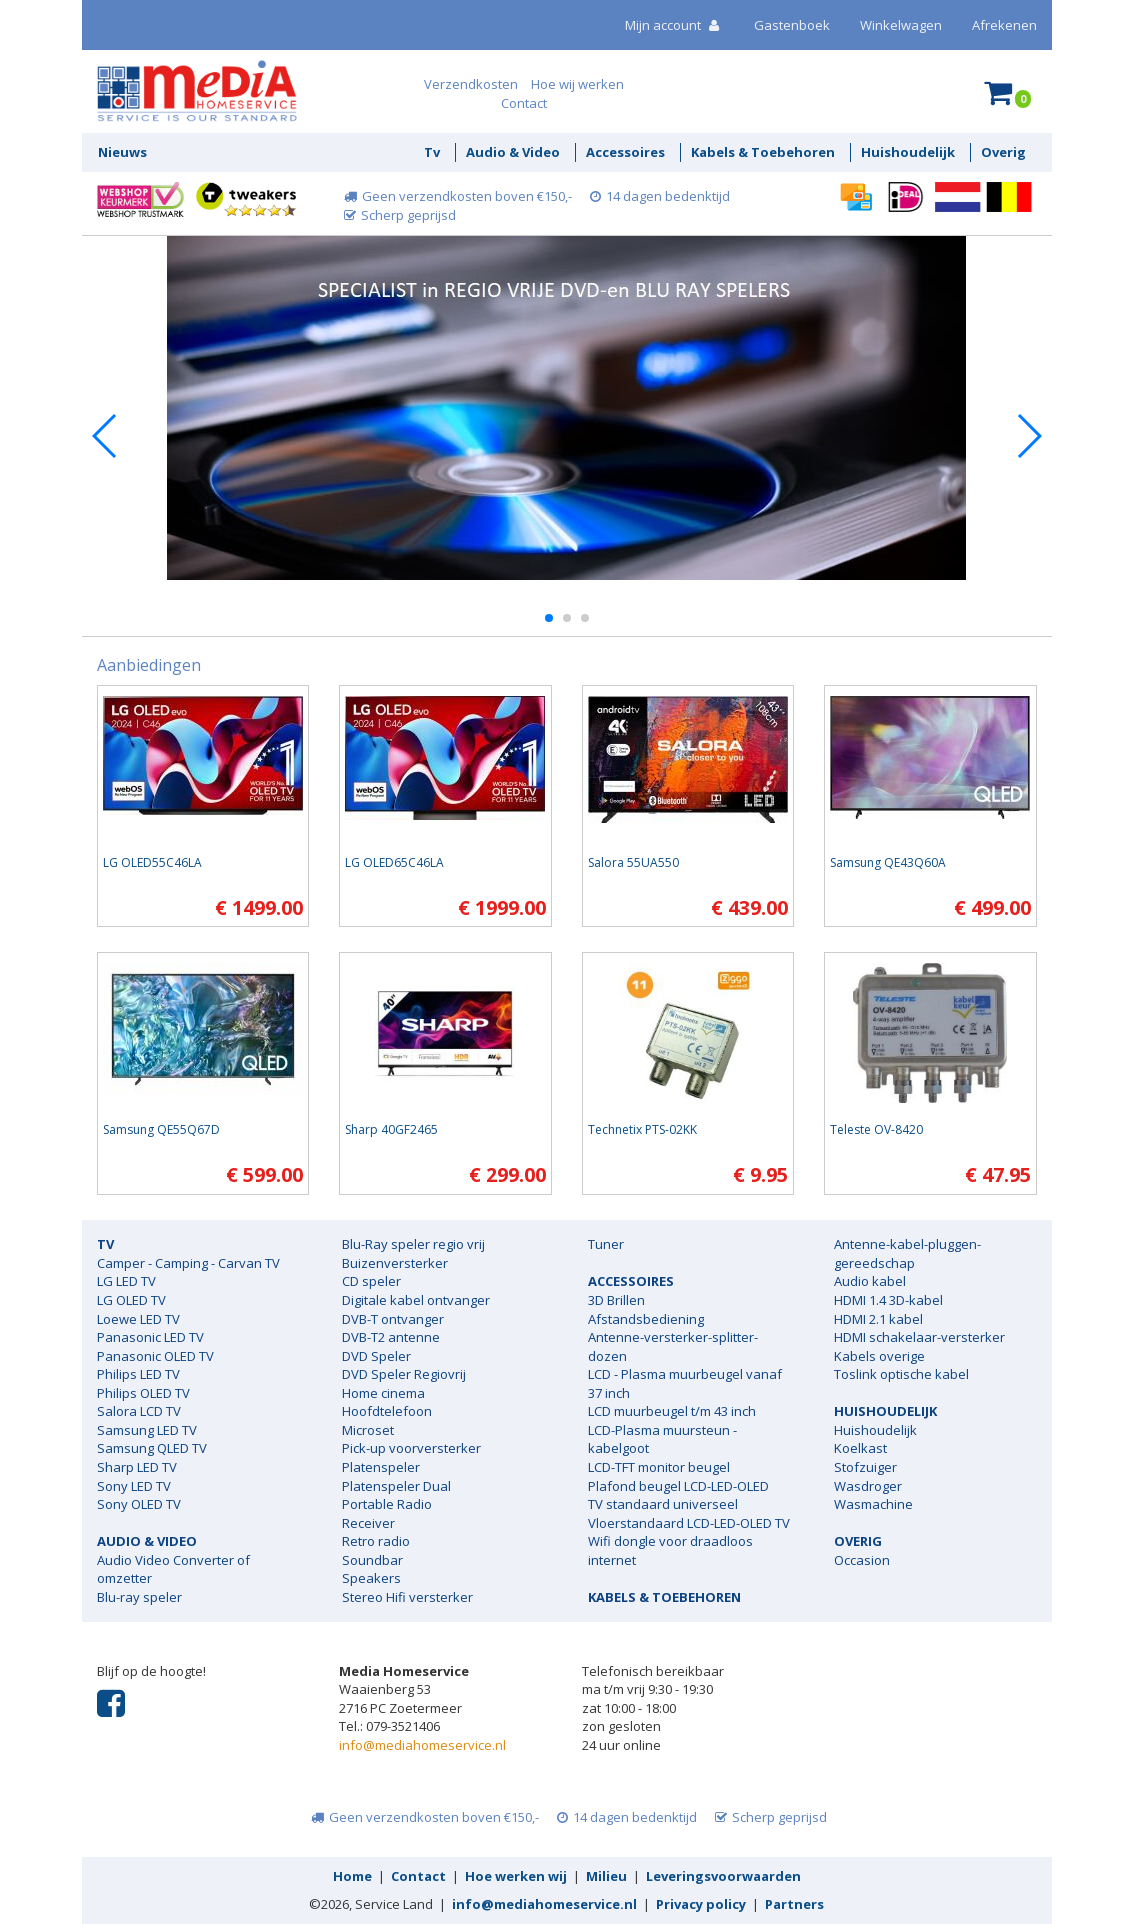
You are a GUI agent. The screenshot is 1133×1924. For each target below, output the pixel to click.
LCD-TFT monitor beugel (659, 1467)
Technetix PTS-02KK (642, 1129)
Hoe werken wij (516, 1876)
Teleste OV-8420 (876, 1129)
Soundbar (372, 1560)
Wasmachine (873, 1504)
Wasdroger (868, 1486)
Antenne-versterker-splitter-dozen (673, 1346)
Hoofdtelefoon (387, 1411)
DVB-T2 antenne (391, 1337)
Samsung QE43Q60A (888, 862)
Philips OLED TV (143, 1393)
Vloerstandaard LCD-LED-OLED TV (689, 1523)
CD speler (371, 1281)
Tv (432, 152)
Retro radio (376, 1541)
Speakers (371, 1578)
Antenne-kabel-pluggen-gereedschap (907, 1253)
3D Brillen (616, 1300)
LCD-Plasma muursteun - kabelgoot (662, 1439)
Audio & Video (513, 152)
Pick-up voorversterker (411, 1448)
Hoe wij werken (577, 84)
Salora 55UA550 (633, 862)
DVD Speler (376, 1356)
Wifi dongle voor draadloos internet (670, 1550)
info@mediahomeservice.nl (422, 1745)
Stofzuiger (865, 1467)
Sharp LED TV (137, 1467)
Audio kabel (870, 1281)
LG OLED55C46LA (152, 862)
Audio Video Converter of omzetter (173, 1569)
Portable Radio (387, 1504)
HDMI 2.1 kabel (878, 1319)
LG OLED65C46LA (394, 862)
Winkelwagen (901, 25)
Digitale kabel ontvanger (416, 1300)
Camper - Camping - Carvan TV (188, 1263)
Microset (368, 1430)
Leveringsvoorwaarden (723, 1876)
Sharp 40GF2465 (391, 1129)
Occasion (862, 1560)
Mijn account (674, 25)
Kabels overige (879, 1356)
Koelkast (860, 1448)
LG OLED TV (131, 1300)
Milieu (606, 1876)
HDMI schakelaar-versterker (919, 1337)
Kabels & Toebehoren (763, 152)
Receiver (368, 1523)
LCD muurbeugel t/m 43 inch (672, 1411)
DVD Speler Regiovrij (404, 1374)
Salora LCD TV (139, 1411)
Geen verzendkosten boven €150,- (455, 196)
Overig (1003, 152)
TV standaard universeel (663, 1504)
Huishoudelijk (908, 152)
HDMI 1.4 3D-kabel (888, 1300)
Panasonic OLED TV (155, 1356)
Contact (524, 103)
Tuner (606, 1244)
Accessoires (625, 152)
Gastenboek (792, 25)
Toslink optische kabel (901, 1374)
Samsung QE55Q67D (161, 1129)
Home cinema (383, 1393)
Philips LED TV (138, 1374)
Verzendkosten (471, 84)
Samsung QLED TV (152, 1448)
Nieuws (122, 152)
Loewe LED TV (138, 1319)
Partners (794, 1904)
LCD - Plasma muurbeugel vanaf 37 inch (685, 1383)
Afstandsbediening (646, 1319)
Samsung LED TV (147, 1430)
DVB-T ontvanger (393, 1319)
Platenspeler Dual (396, 1486)
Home (352, 1876)
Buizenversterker (395, 1263)
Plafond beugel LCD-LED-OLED (678, 1486)
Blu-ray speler (139, 1597)
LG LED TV (126, 1281)
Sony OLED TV (139, 1504)
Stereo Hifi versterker (407, 1597)
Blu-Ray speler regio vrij (413, 1244)
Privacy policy (701, 1904)
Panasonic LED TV (150, 1337)
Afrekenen (1004, 25)
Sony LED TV (134, 1486)
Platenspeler (381, 1467)
